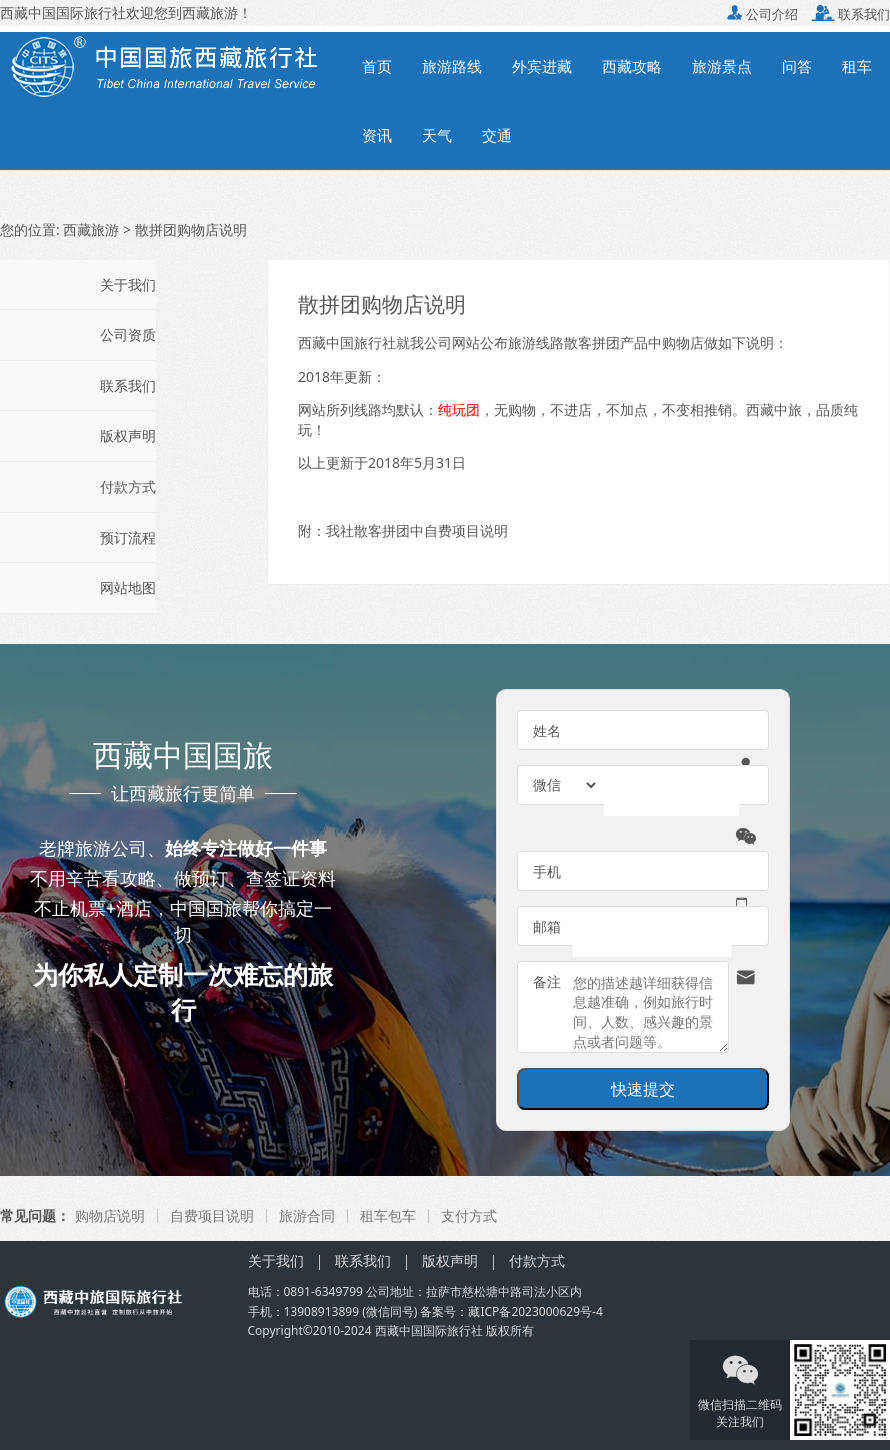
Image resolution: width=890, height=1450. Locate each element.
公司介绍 (762, 14)
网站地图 (128, 587)
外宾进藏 (542, 66)
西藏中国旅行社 (347, 342)
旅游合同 (307, 1215)
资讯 (377, 135)
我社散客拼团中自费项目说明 (417, 530)
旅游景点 (722, 66)
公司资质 (128, 334)
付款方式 (128, 486)
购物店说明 (110, 1215)
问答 (797, 66)
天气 (437, 135)
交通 (497, 135)
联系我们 (851, 14)
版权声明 (128, 435)
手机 (547, 871)
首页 (377, 66)
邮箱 (547, 926)
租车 (857, 66)
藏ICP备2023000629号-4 (535, 1311)
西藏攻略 (632, 66)
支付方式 (469, 1215)
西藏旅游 (91, 229)
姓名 (547, 730)
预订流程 (128, 537)
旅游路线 (452, 66)
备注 (547, 981)
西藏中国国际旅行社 (429, 1330)
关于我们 (128, 284)
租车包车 (388, 1215)
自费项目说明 (212, 1215)
